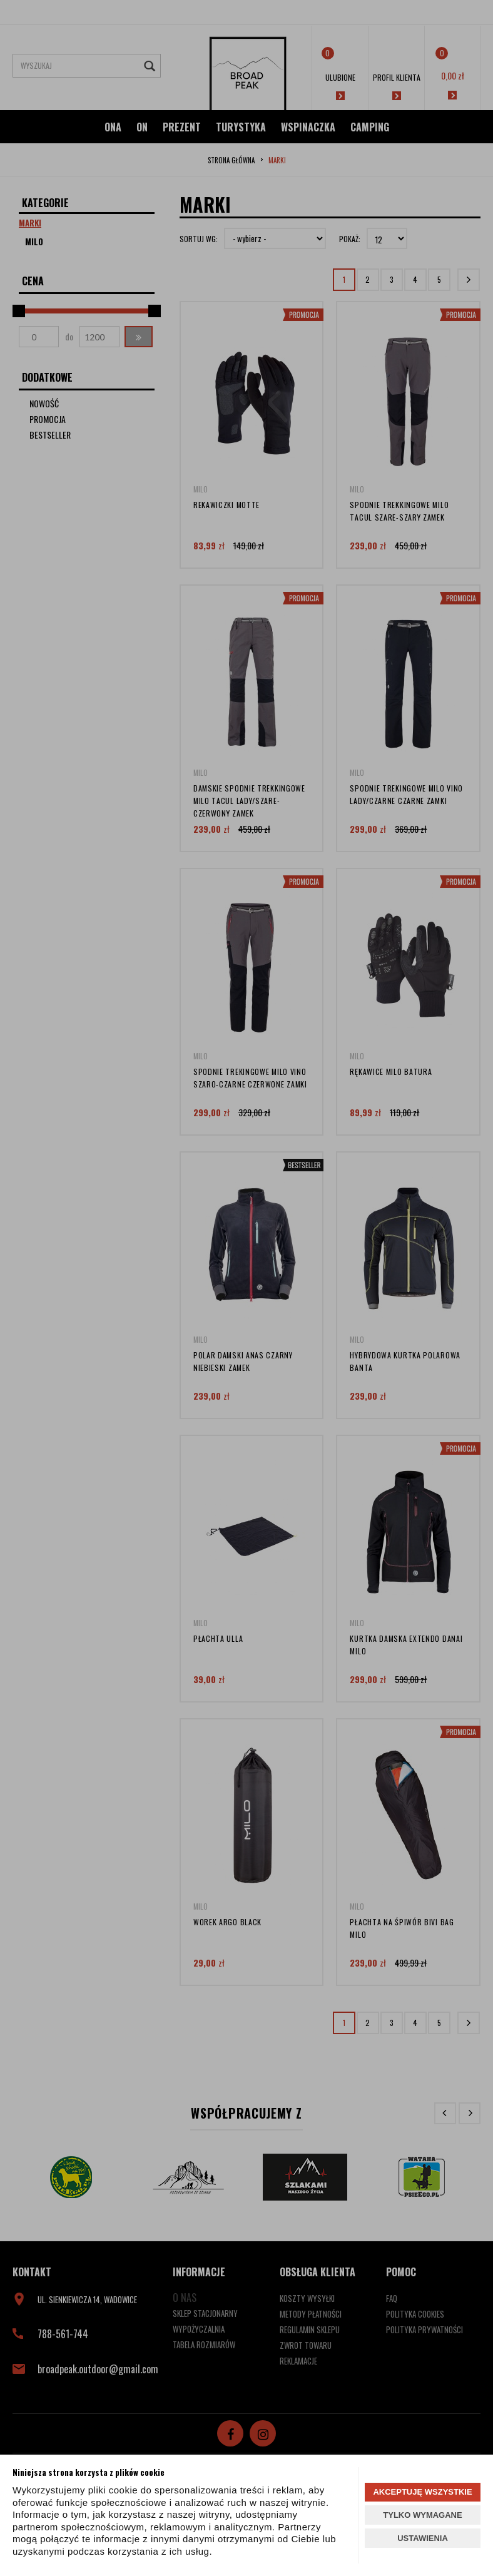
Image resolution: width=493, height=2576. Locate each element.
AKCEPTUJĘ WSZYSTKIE (422, 2492)
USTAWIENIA (422, 2538)
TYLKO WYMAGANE (422, 2515)
